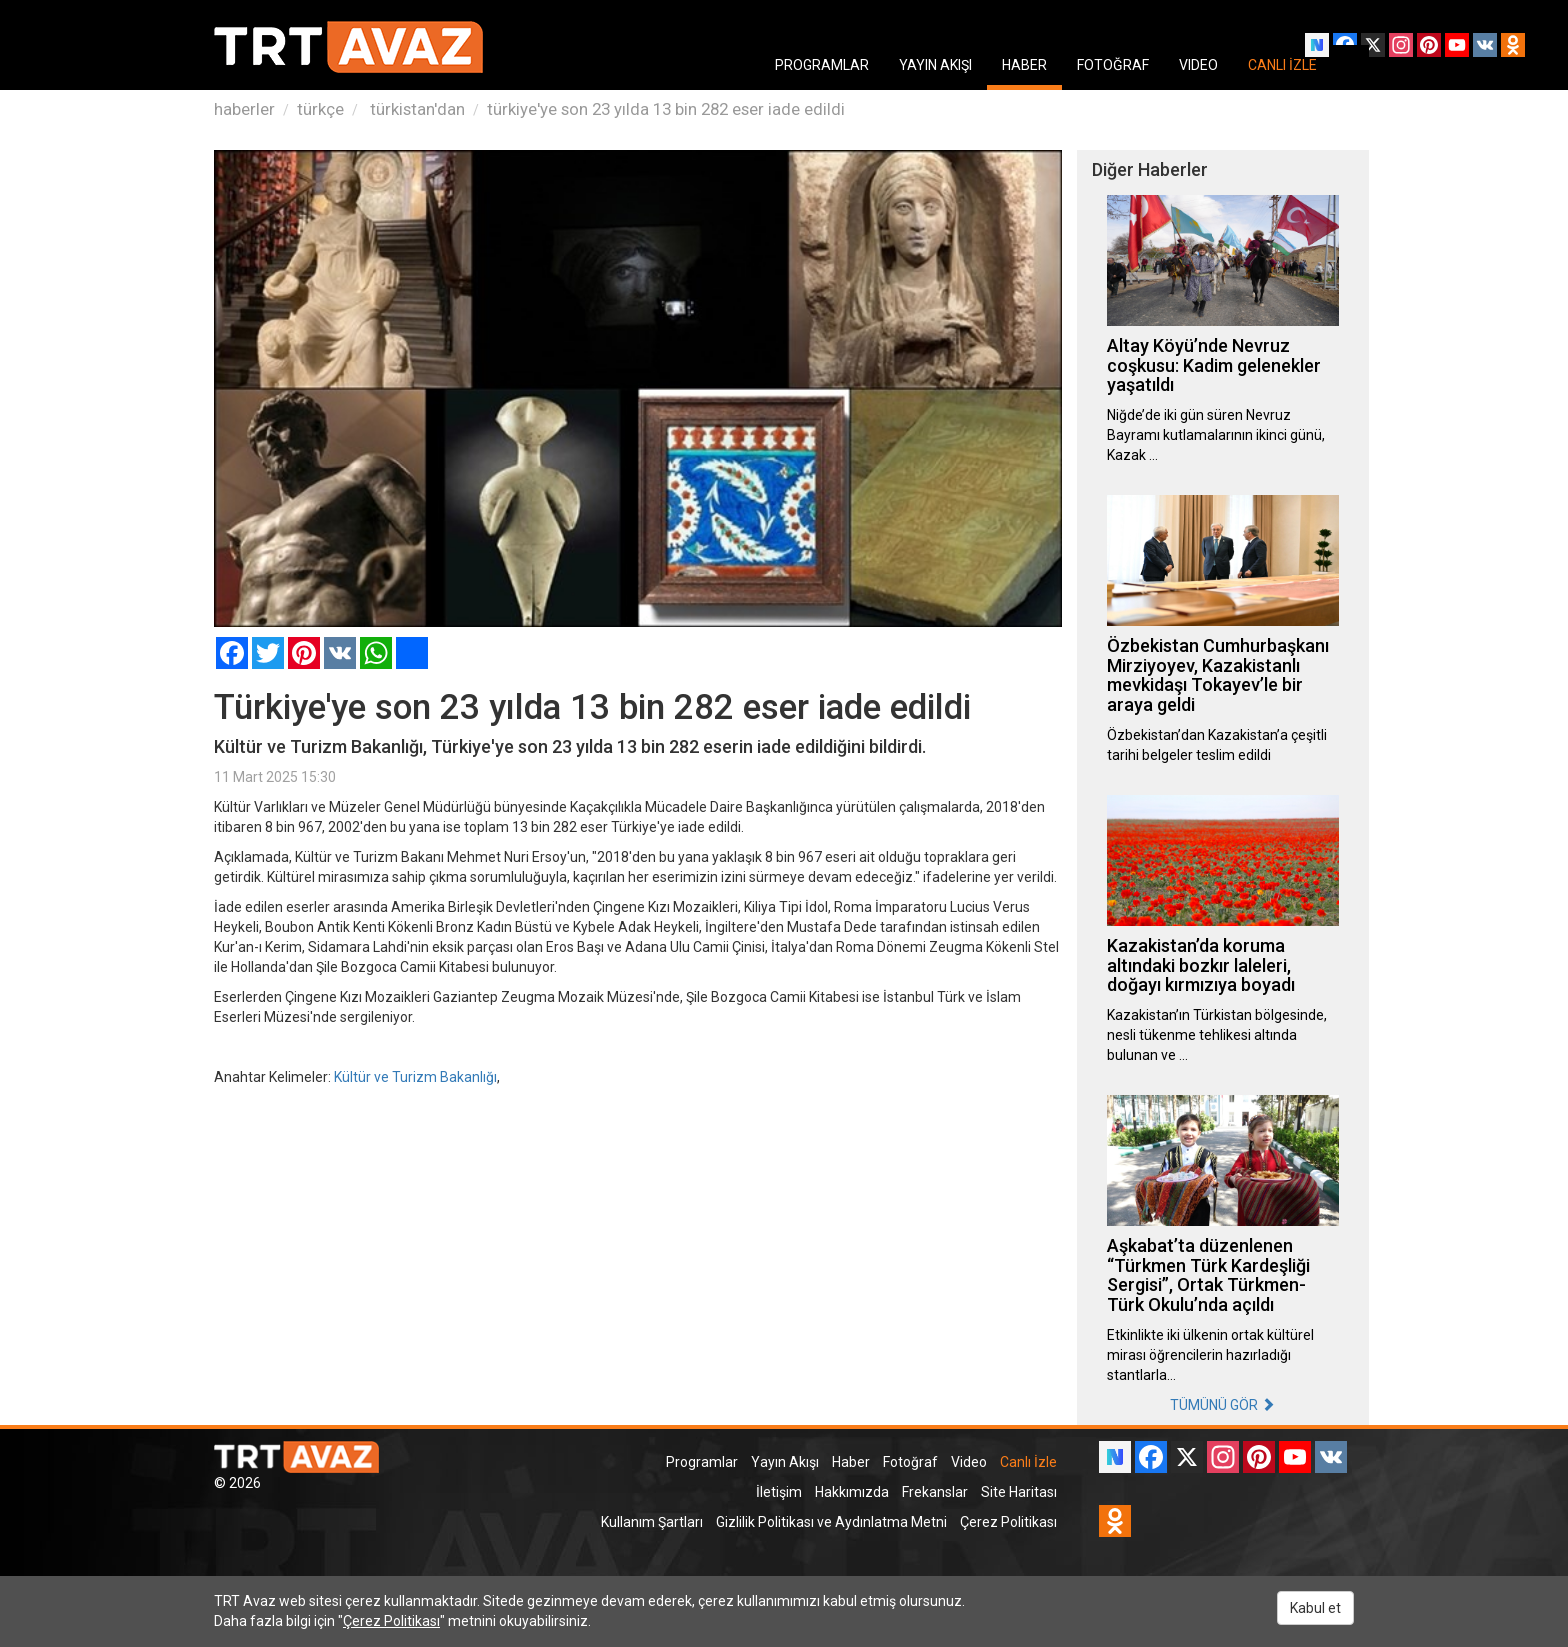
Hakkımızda (852, 1492)
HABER (1024, 65)
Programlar (702, 1462)
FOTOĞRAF (1113, 65)
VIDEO (1198, 65)
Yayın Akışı (785, 1462)
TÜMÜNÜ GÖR (1222, 1405)
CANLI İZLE (1282, 65)
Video (969, 1462)
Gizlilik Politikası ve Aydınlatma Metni (831, 1522)
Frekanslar (935, 1492)
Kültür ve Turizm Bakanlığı (415, 1077)
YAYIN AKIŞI (935, 65)
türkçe (320, 109)
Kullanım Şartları (652, 1522)
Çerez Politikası (1008, 1522)
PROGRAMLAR (822, 65)
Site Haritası (1019, 1492)
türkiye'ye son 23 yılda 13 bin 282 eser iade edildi (666, 109)
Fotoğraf (910, 1462)
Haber (851, 1462)
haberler (244, 109)
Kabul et (1315, 1608)
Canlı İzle (1028, 1462)
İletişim (779, 1492)
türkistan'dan (415, 109)
